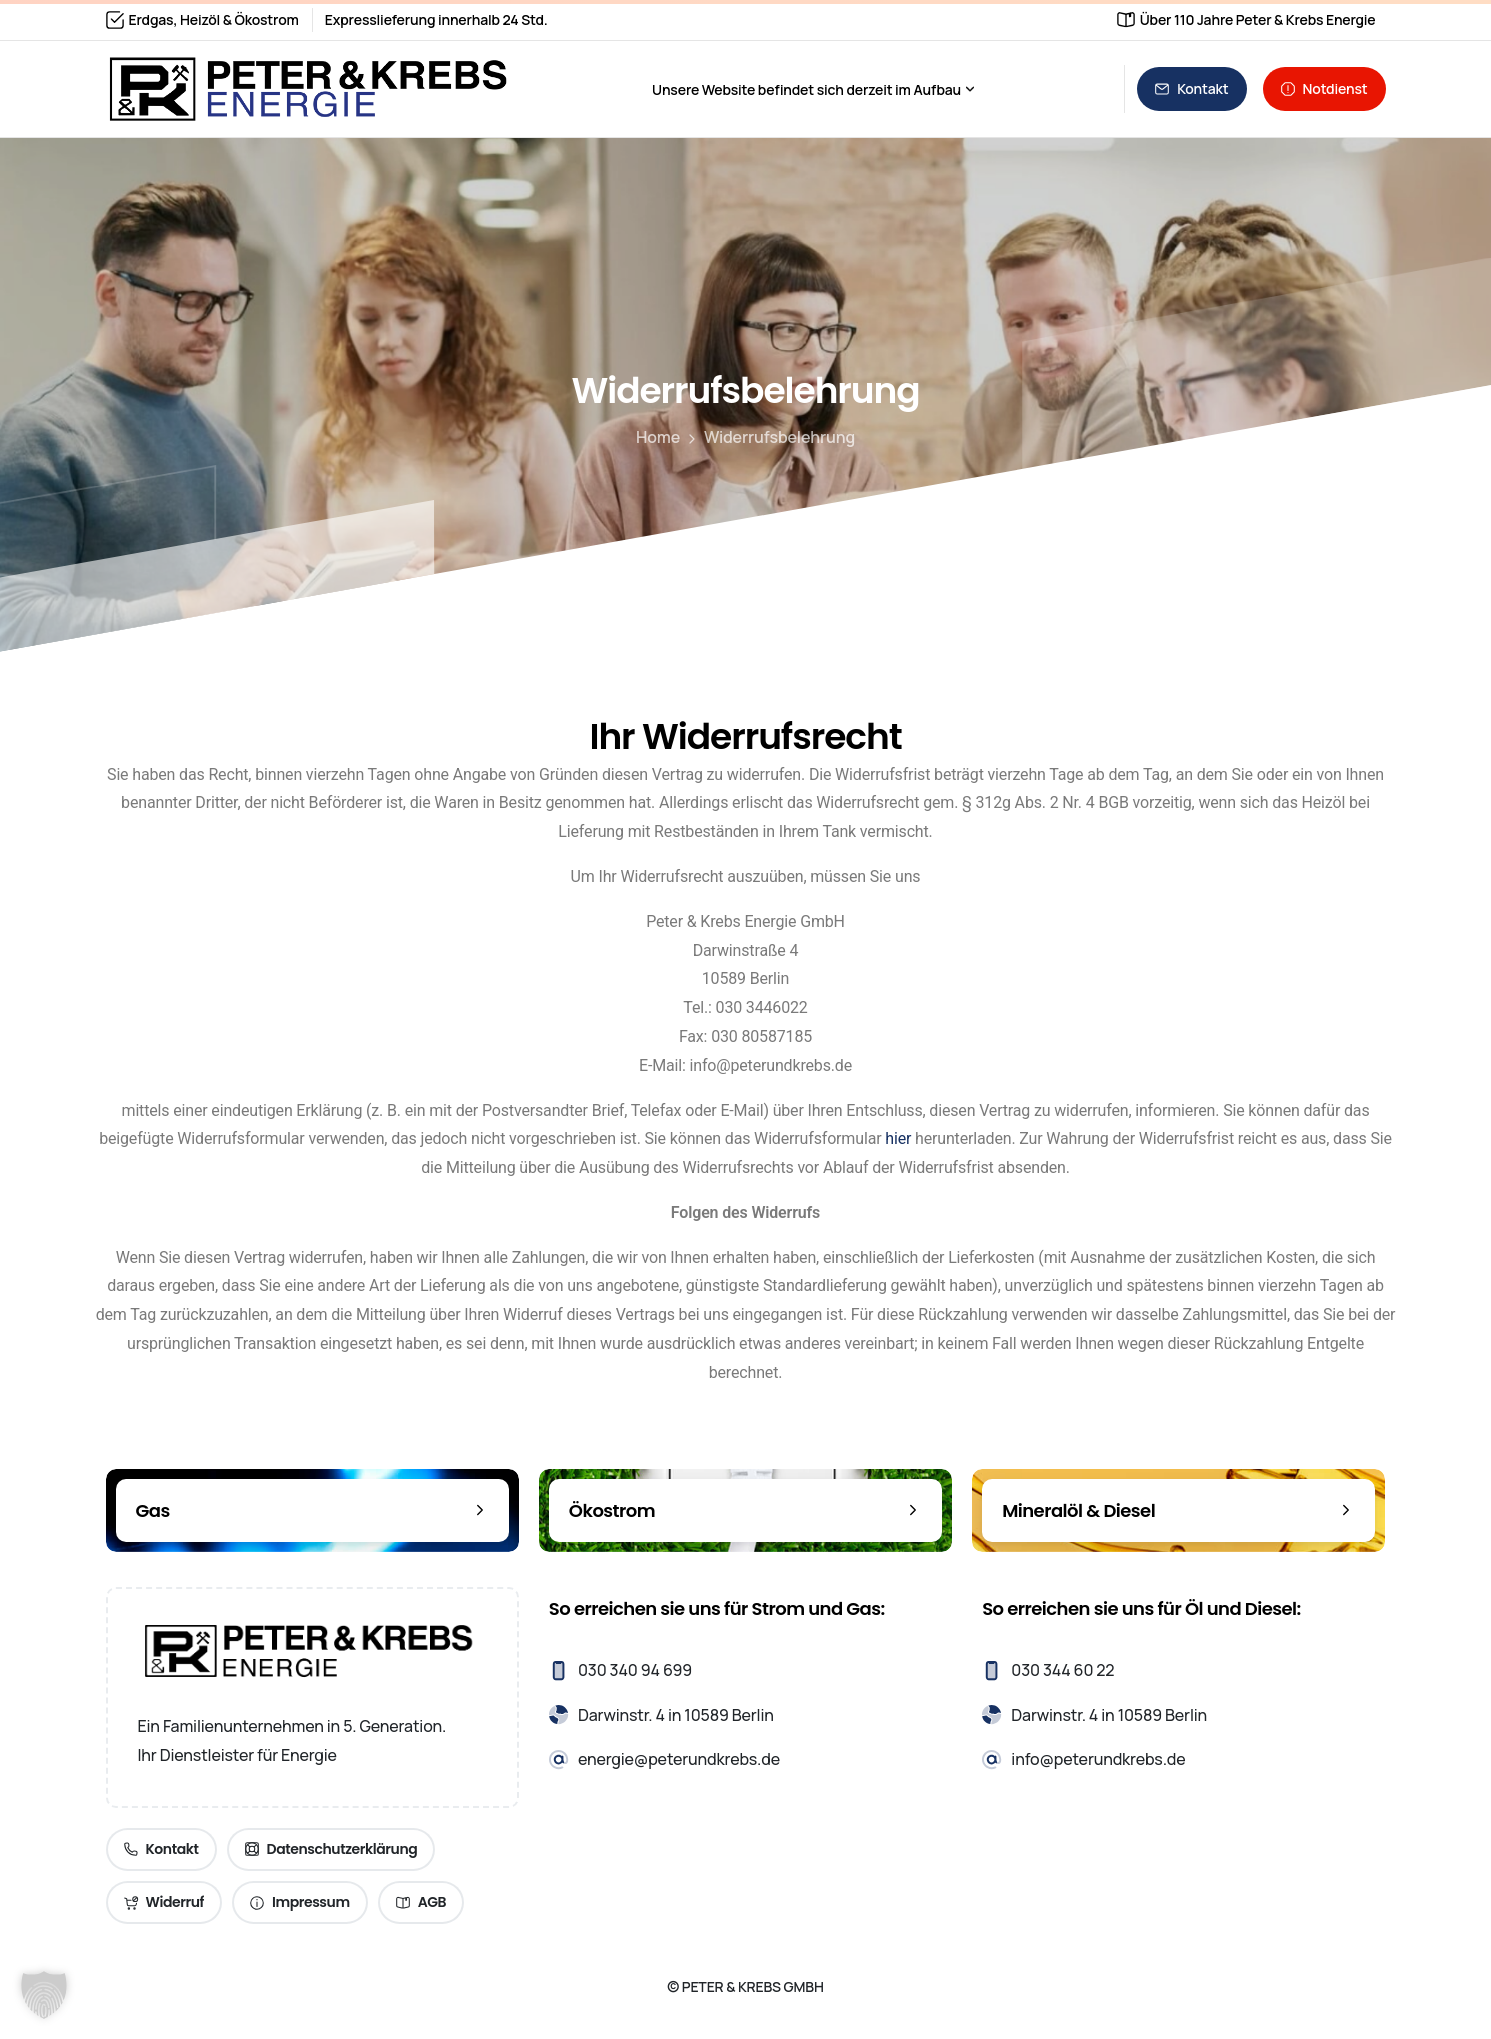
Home (656, 437)
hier (898, 1138)
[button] (44, 1995)
